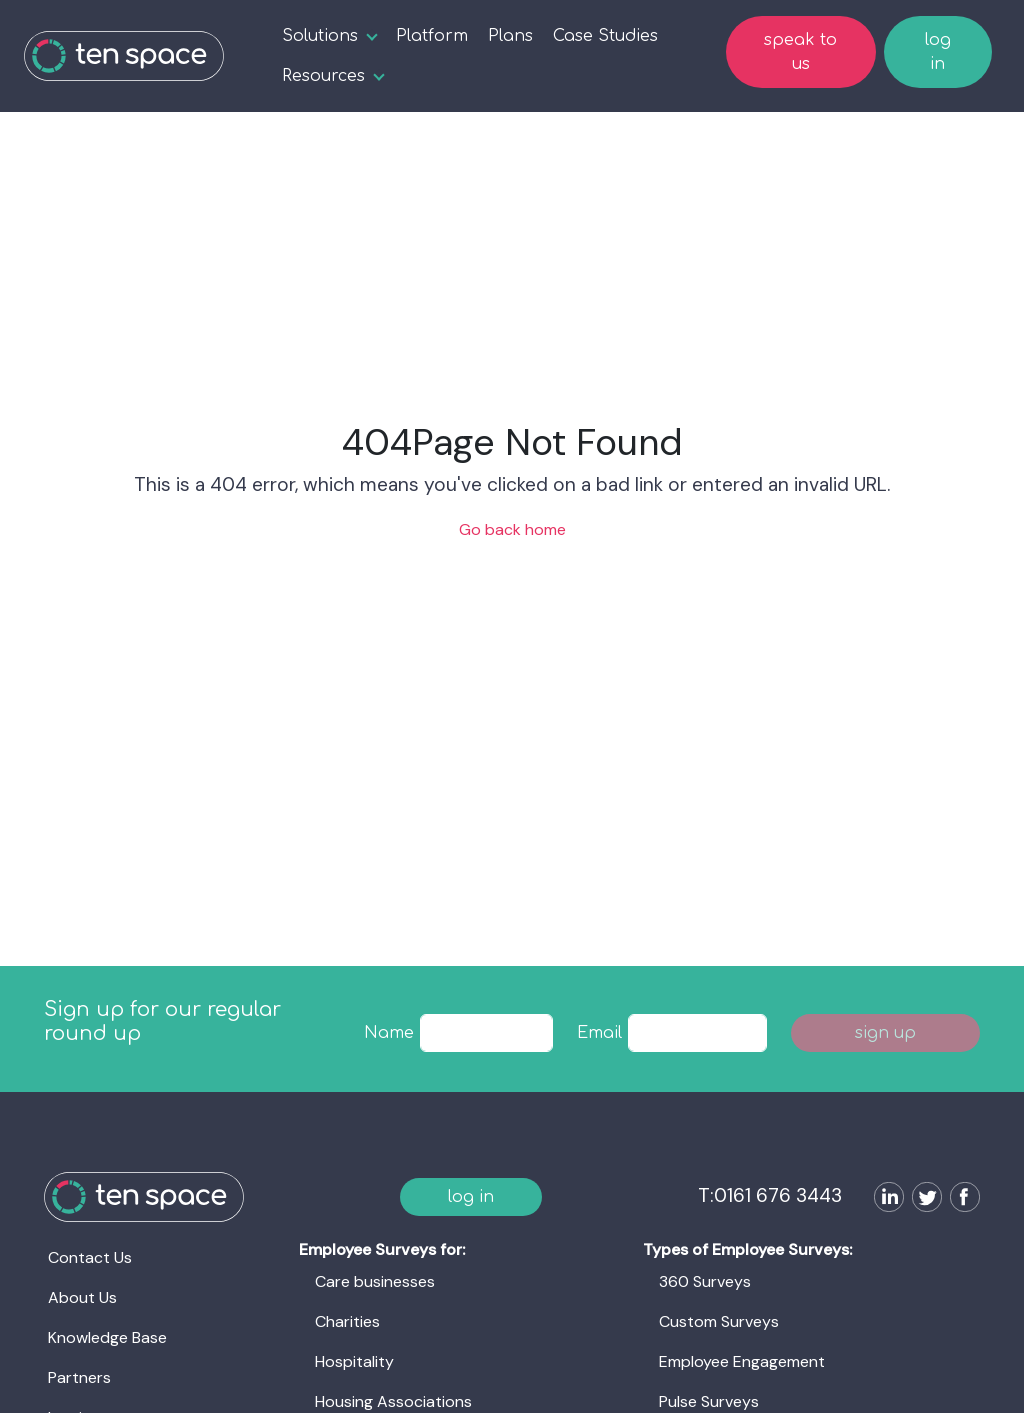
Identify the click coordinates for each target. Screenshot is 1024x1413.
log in (938, 52)
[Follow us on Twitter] (923, 1199)
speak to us (800, 52)
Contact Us (90, 1257)
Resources (323, 76)
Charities (347, 1321)
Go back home (512, 529)
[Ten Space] (124, 56)
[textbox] (487, 1033)
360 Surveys (705, 1281)
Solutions (320, 36)
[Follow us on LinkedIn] (885, 1199)
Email (599, 1033)
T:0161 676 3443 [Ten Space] (770, 1195)
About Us (82, 1297)
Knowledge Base (107, 1337)
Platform (432, 36)
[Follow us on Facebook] (961, 1199)
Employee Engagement (742, 1361)
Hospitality (354, 1361)
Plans (510, 36)
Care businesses (375, 1281)
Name (389, 1033)
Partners (79, 1377)
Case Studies (605, 36)
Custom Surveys (719, 1321)
